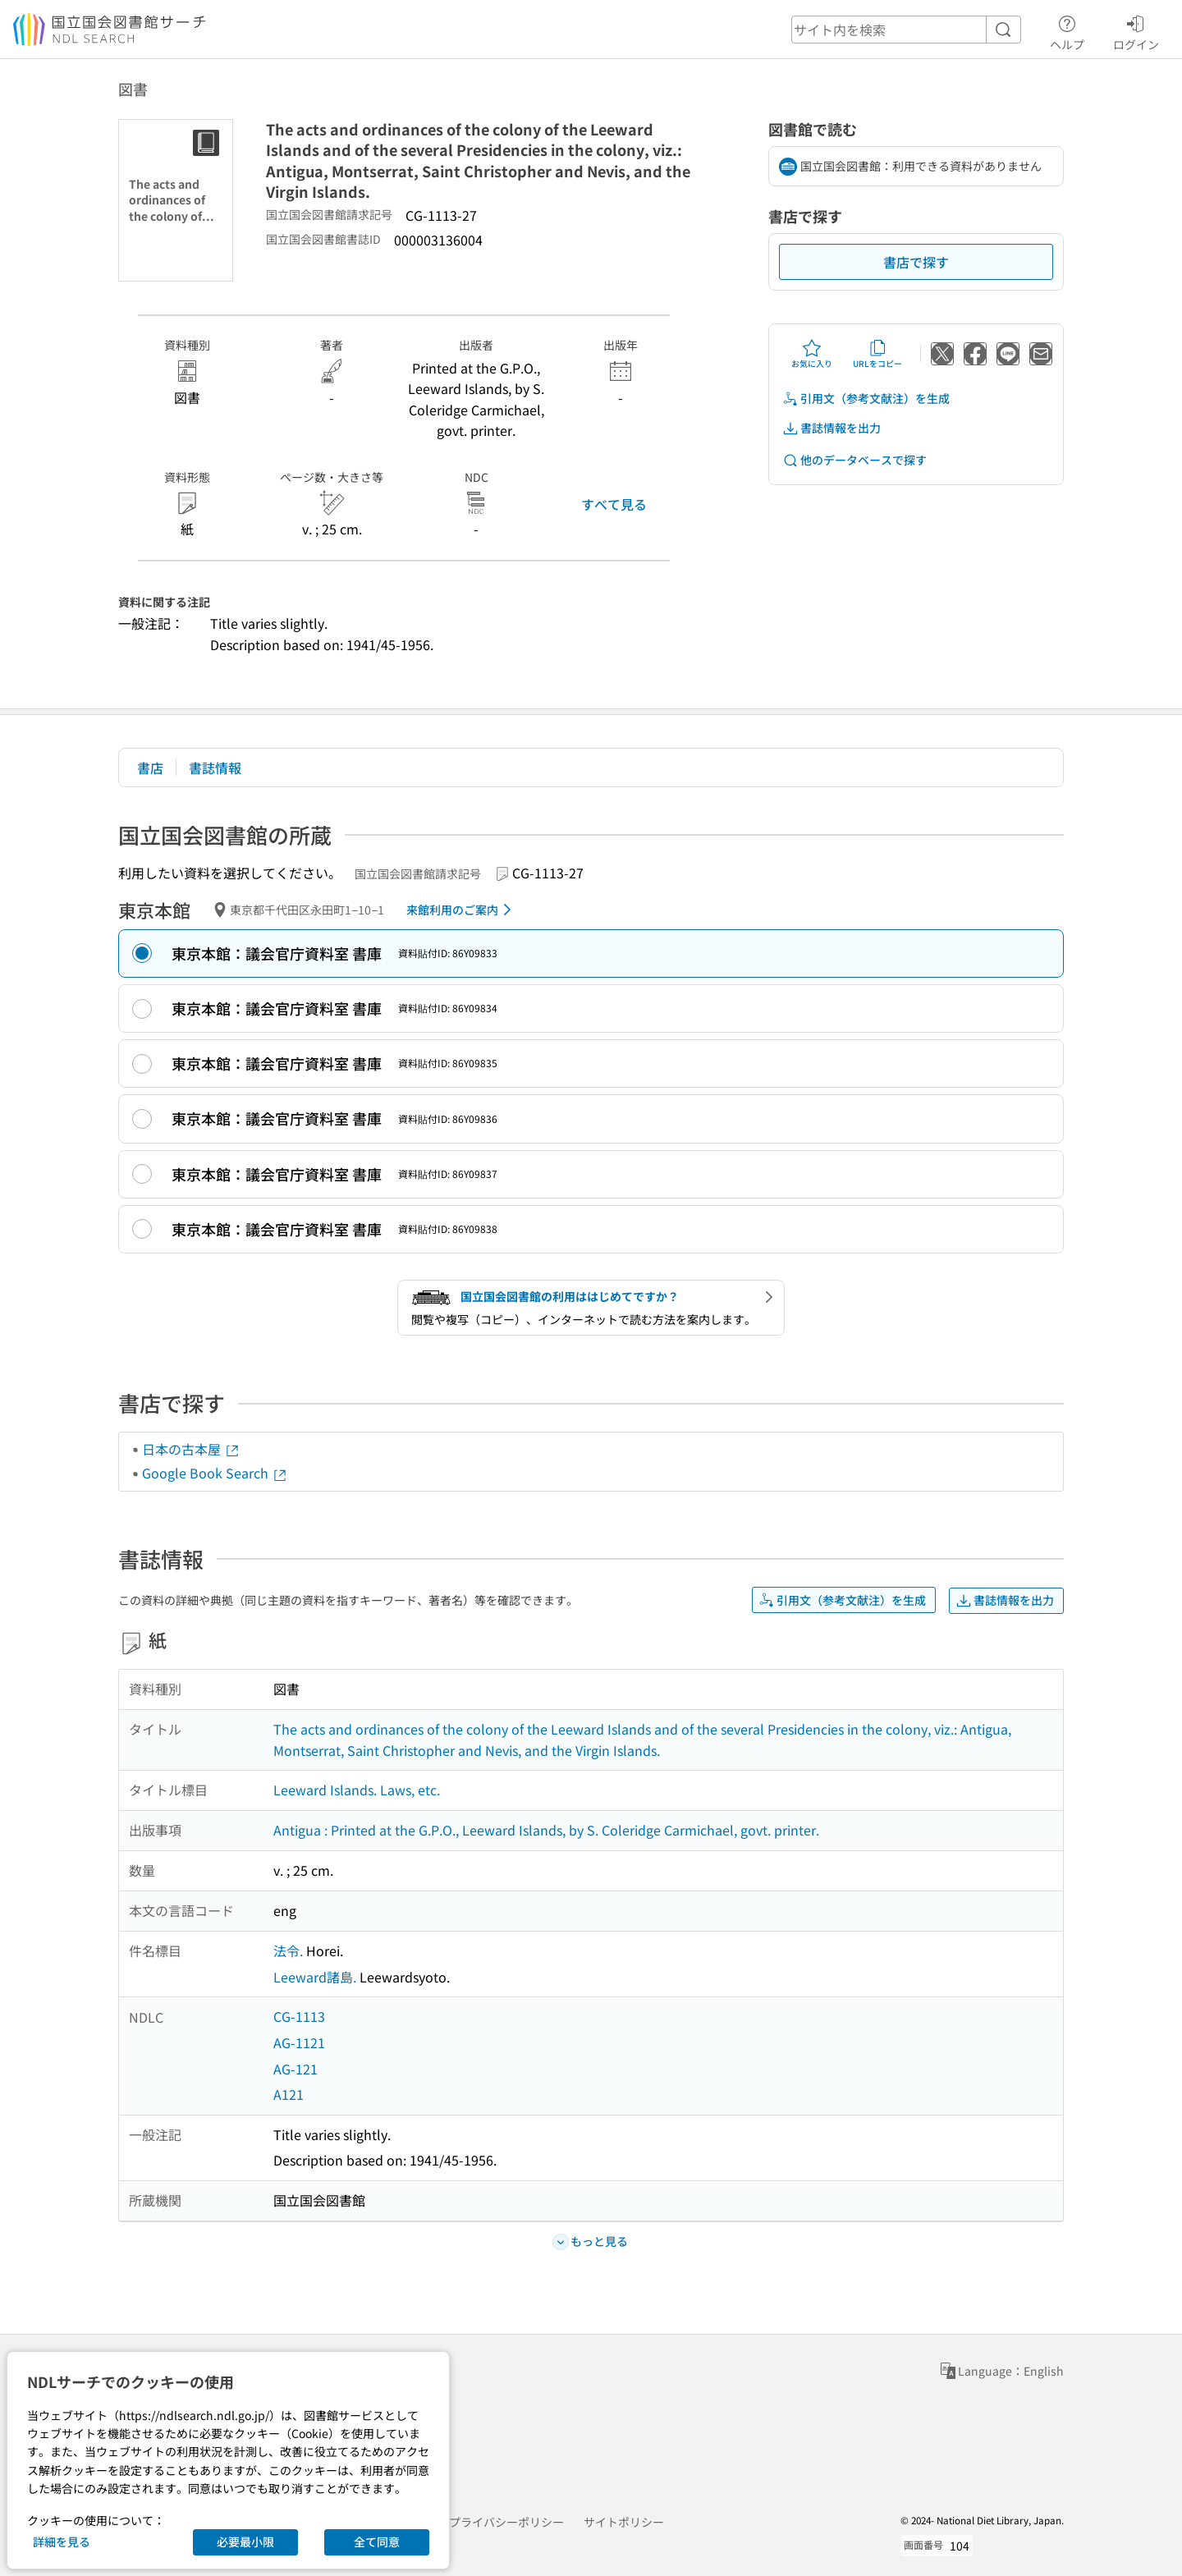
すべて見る (614, 504)
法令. (288, 1950)
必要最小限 (245, 2541)
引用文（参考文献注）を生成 (866, 398)
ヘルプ (1067, 30)
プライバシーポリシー (506, 2522)
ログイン (1136, 30)
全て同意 (377, 2541)
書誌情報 (215, 767)
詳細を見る (61, 2541)
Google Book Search (215, 1473)
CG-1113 (299, 2016)
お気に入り (811, 353)
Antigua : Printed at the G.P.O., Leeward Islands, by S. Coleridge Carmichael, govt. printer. (546, 1830)
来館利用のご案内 (461, 909)
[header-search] (906, 30)
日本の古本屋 (191, 1449)
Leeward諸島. (314, 1977)
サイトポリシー (624, 2522)
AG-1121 (299, 2042)
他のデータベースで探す (854, 460)
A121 (288, 2094)
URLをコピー (877, 353)
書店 (150, 767)
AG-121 (295, 2069)
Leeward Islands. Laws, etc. (356, 1789)
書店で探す (916, 262)
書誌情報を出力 (831, 428)
